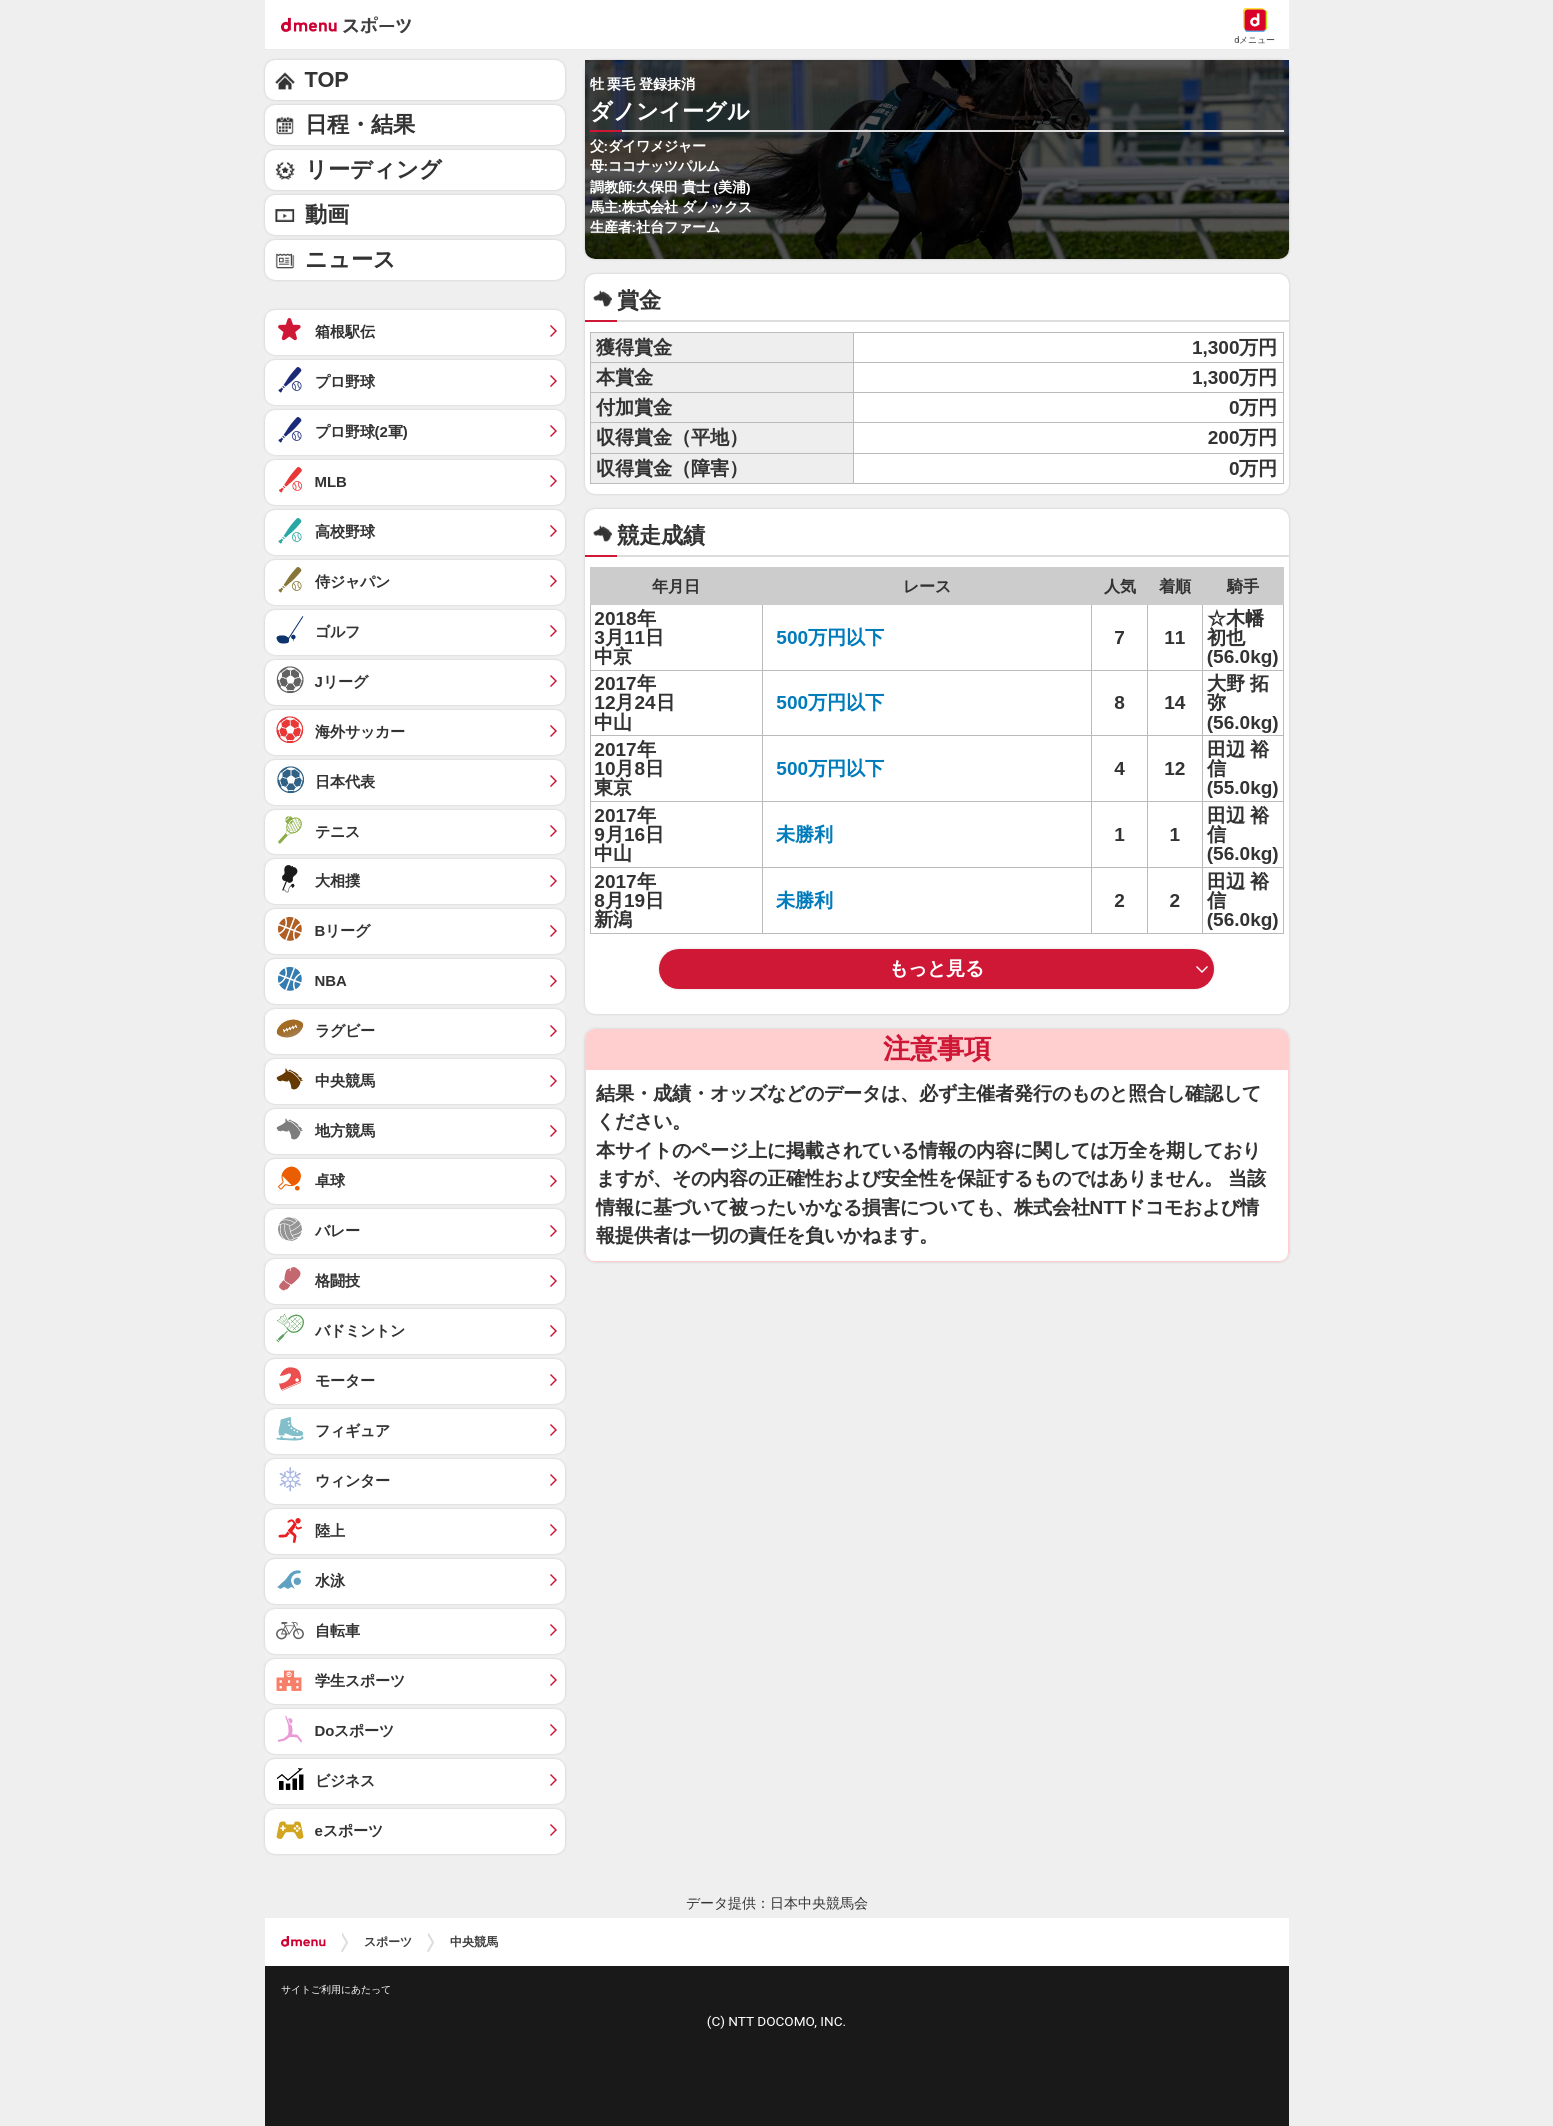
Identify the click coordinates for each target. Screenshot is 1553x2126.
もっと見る (936, 968)
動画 (327, 214)
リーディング (373, 169)
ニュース (350, 259)
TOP (327, 79)
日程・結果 (360, 124)
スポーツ (388, 1942)
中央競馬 (474, 1942)
